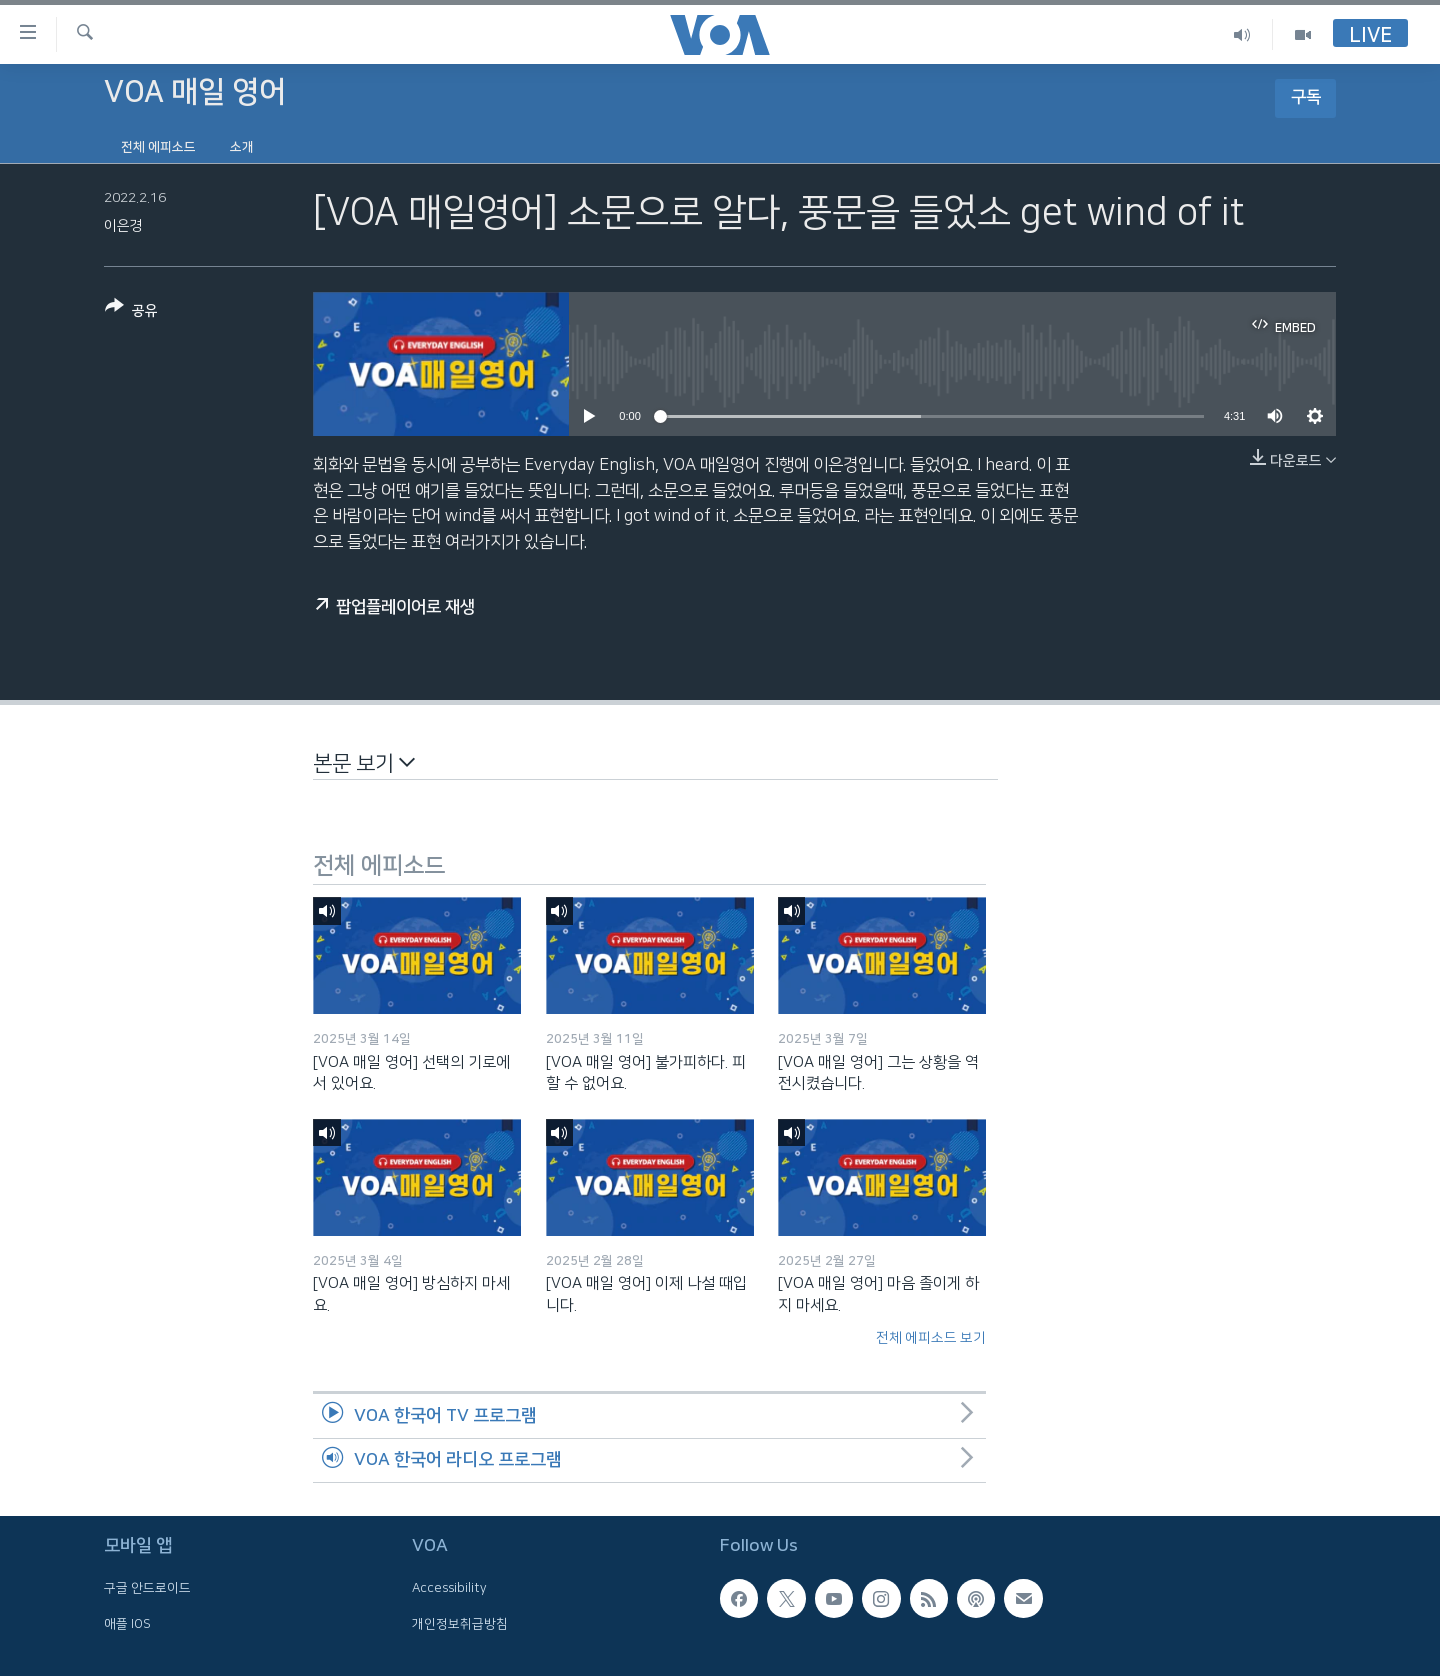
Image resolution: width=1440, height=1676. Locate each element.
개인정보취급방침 (460, 1624)
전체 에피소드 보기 (931, 1338)
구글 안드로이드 (147, 1589)
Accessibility (449, 1589)
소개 (242, 147)
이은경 (123, 226)
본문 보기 (364, 762)
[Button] (131, 312)
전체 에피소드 (158, 147)
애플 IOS (127, 1624)
